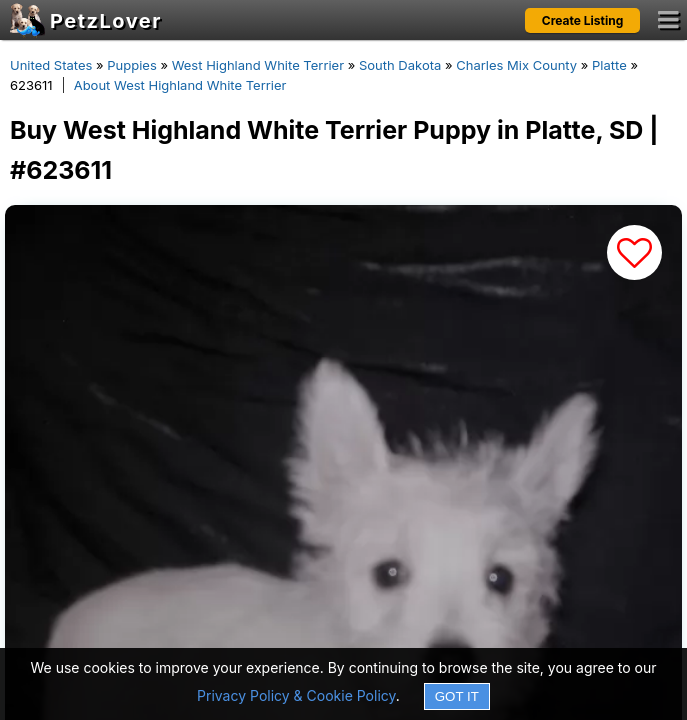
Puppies (132, 65)
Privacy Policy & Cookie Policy (296, 695)
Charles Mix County (516, 65)
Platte (609, 65)
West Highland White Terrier (258, 65)
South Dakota (400, 65)
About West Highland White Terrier (180, 85)
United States (51, 65)
